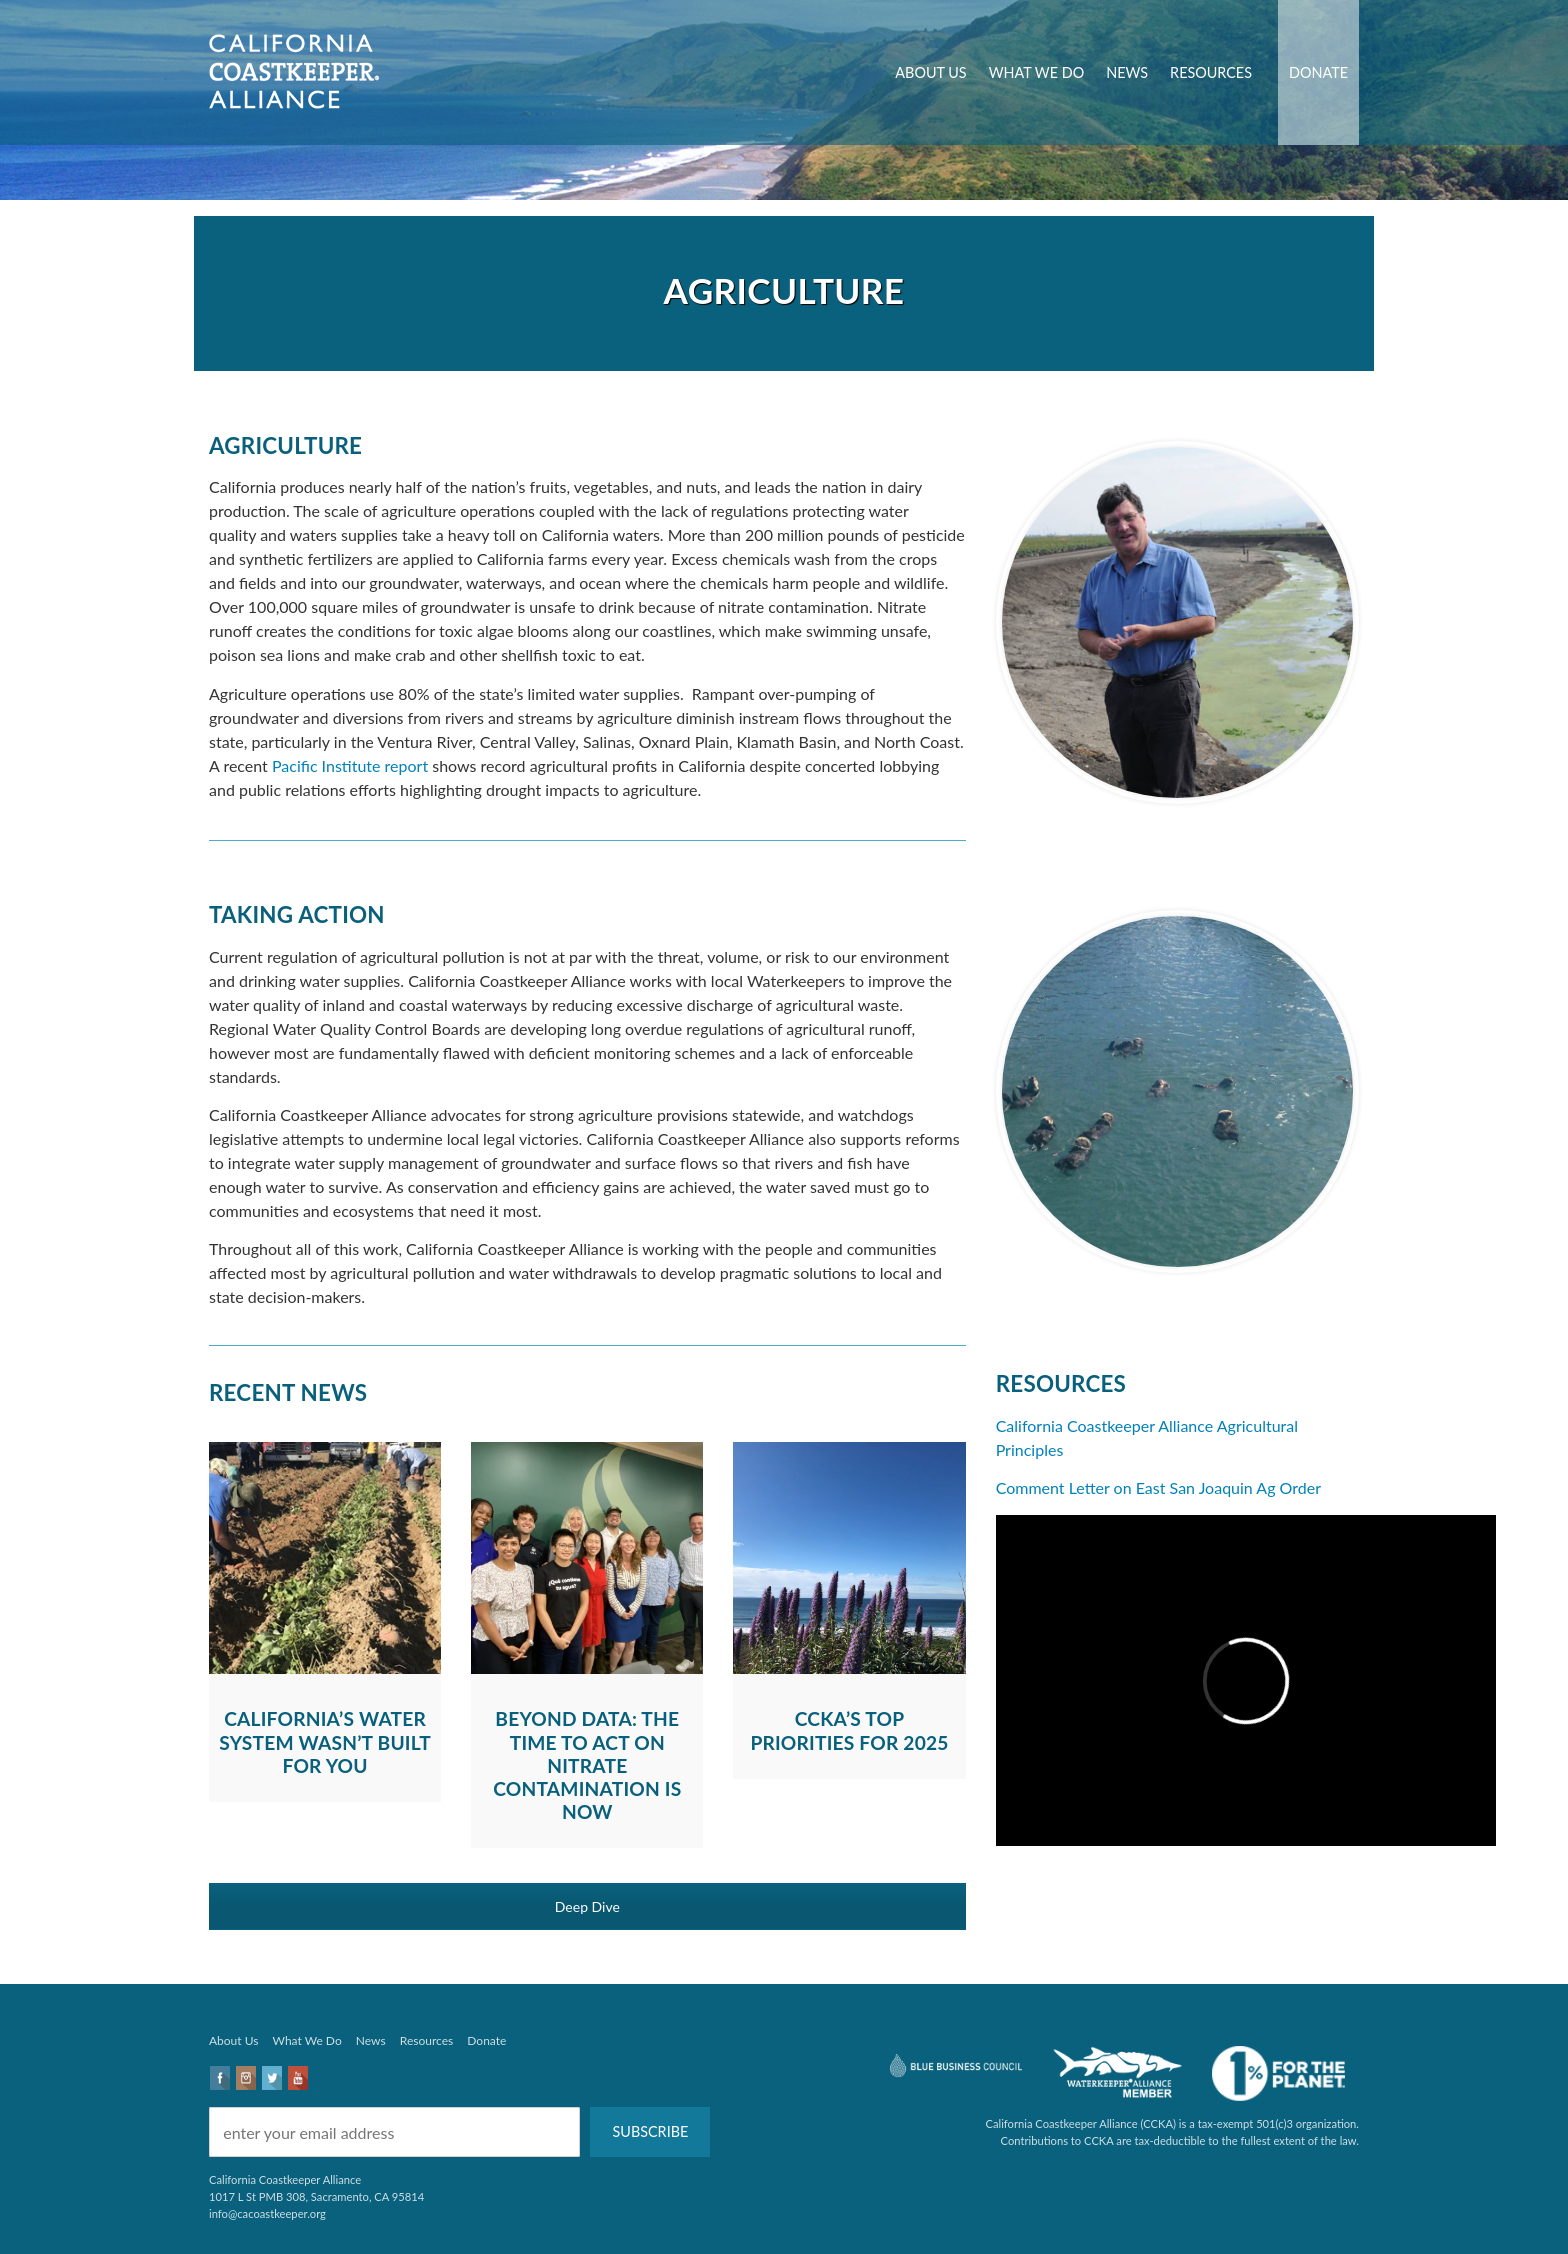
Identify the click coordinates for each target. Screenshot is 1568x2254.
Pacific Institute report (350, 765)
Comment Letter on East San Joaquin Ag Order (1158, 1487)
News (1127, 72)
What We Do (1037, 72)
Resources (1211, 72)
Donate (1318, 72)
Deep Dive (587, 1906)
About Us (930, 72)
